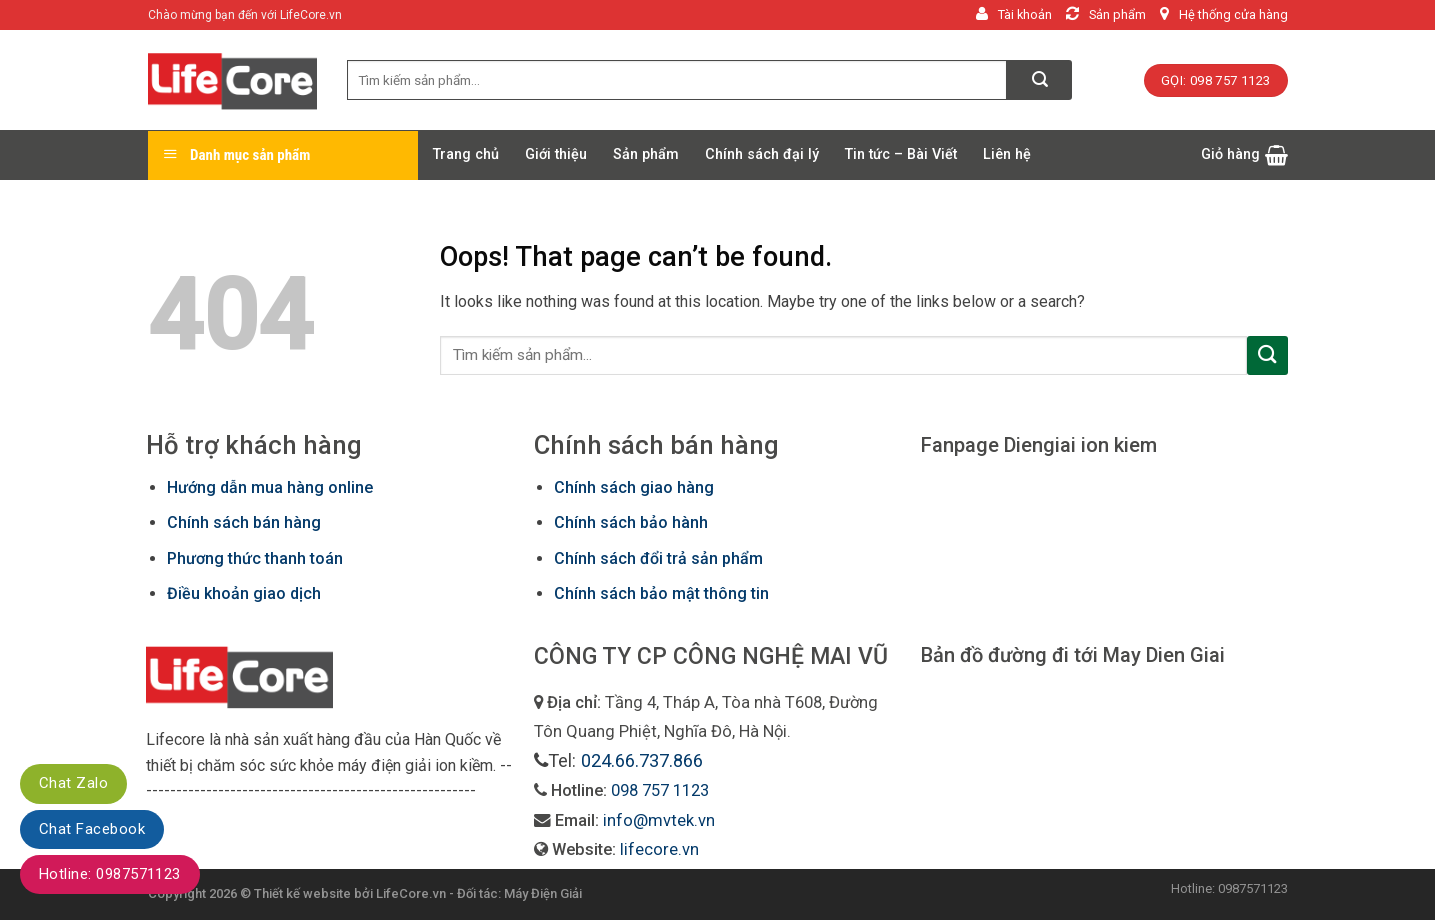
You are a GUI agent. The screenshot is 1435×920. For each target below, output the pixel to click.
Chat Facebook (92, 829)
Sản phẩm (646, 154)
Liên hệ (1007, 154)
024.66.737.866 (642, 760)
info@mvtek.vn (659, 820)
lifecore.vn (659, 849)
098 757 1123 (660, 790)
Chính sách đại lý (762, 154)
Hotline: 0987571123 (110, 874)
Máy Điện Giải (543, 893)
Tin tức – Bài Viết (901, 154)
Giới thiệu (556, 154)
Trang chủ (466, 154)
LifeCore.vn (411, 893)
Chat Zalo (73, 783)
